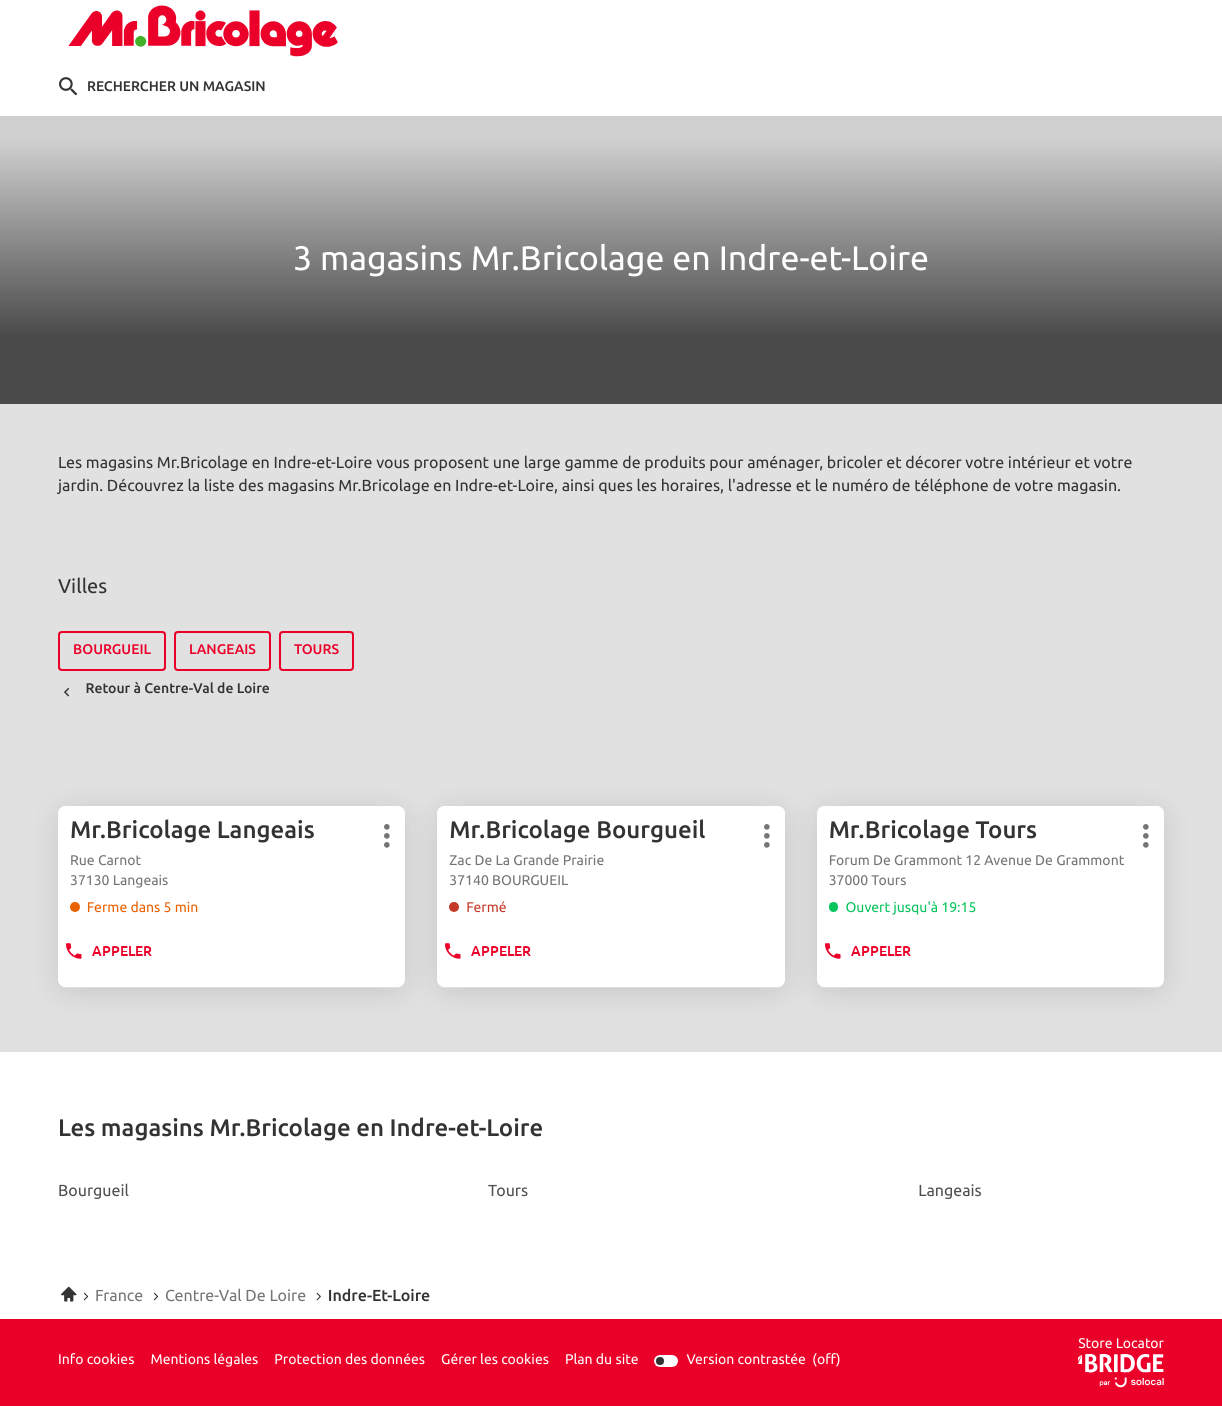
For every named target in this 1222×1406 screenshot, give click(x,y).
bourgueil (112, 650)
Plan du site (602, 1360)
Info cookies (96, 1361)
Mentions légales (204, 1361)
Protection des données (349, 1361)
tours (316, 650)
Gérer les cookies (495, 1360)
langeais (222, 650)
